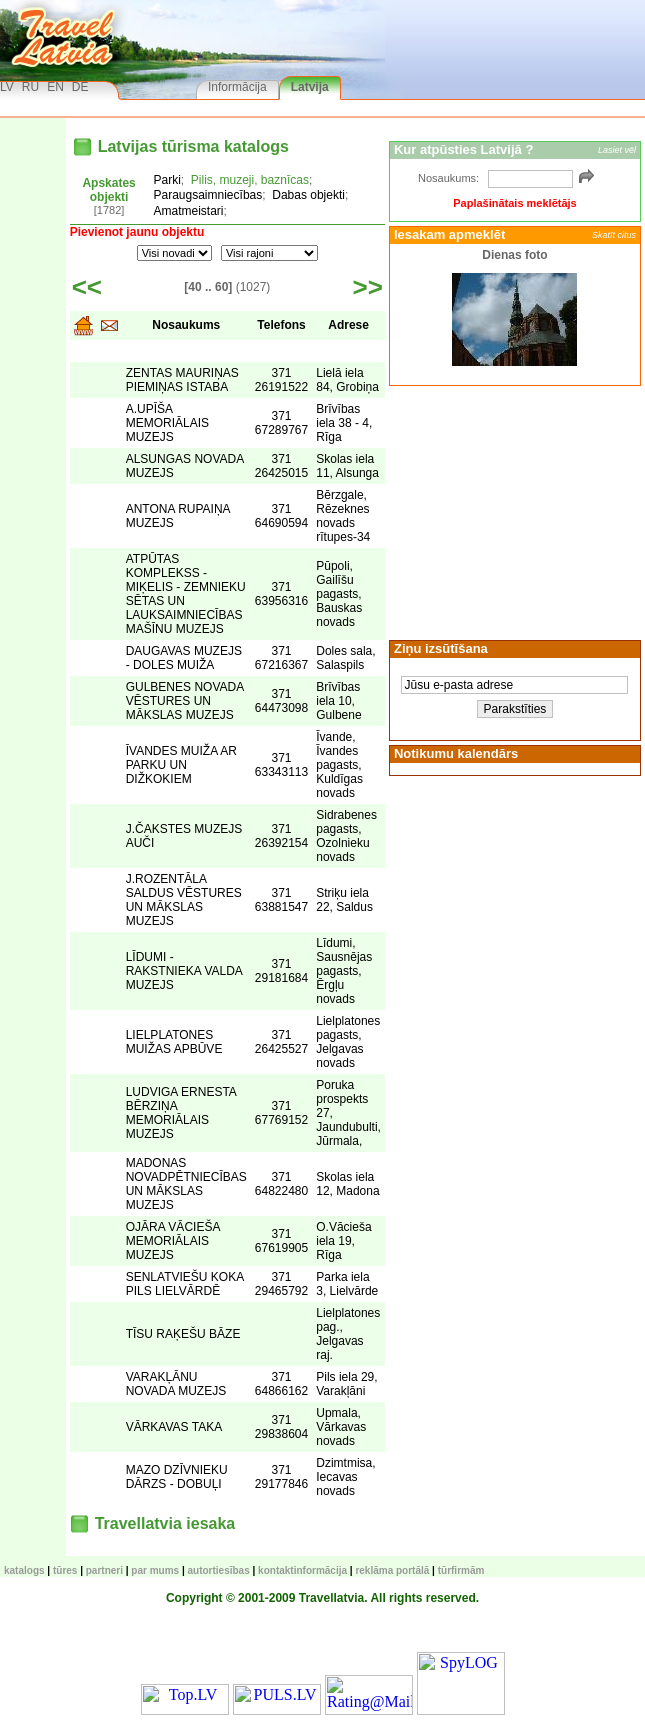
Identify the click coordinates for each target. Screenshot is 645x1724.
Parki (167, 180)
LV (7, 87)
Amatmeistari (189, 211)
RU (30, 87)
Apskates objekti (108, 190)
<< (87, 287)
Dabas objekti (308, 195)
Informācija (237, 87)
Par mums (155, 1570)
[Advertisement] (514, 511)
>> (368, 287)
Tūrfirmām (461, 1570)
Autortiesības (219, 1570)
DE (80, 87)
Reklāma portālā (392, 1570)
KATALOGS (24, 1570)
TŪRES (65, 1570)
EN (55, 87)
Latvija (310, 87)
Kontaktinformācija (302, 1570)
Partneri (104, 1570)
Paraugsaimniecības (208, 195)
